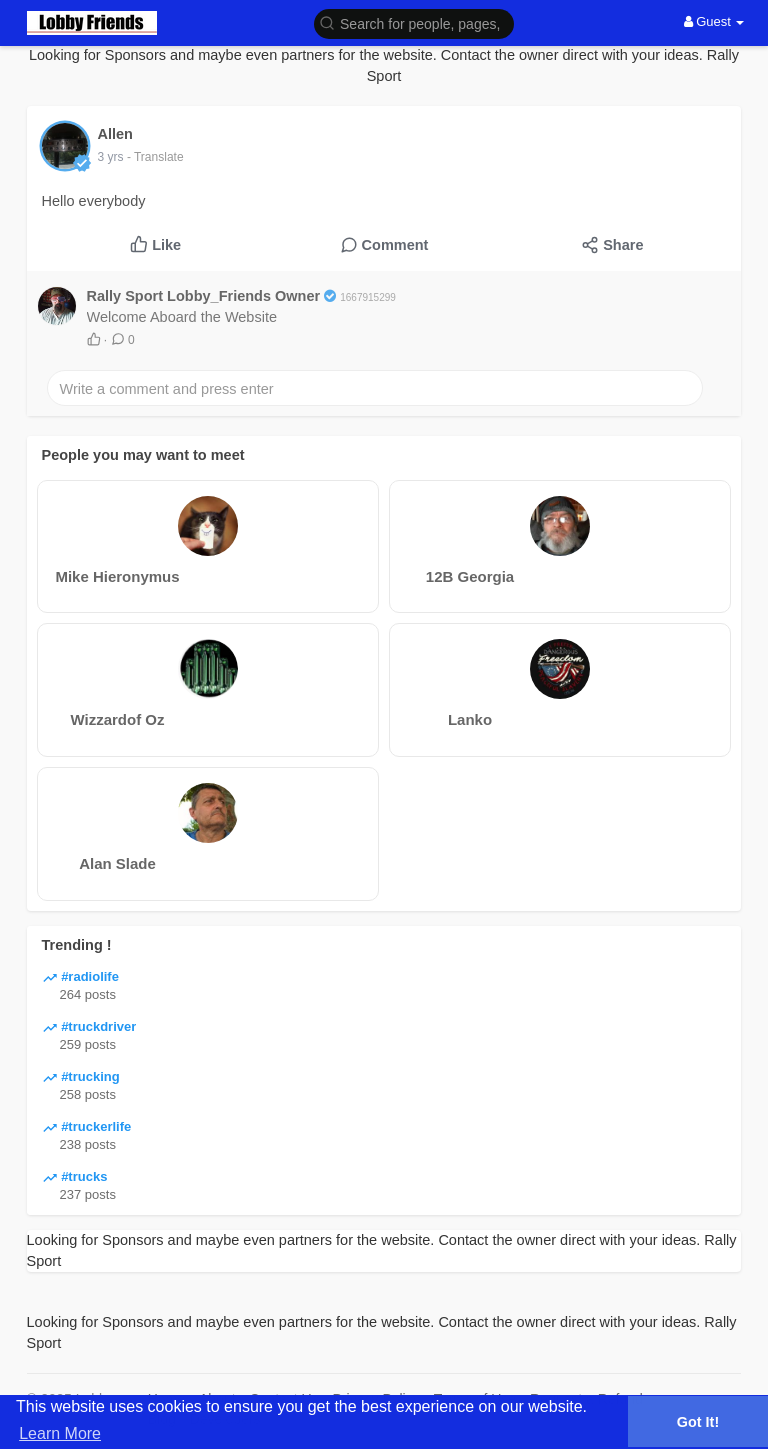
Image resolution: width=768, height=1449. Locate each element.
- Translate (155, 157)
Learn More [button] (60, 1433)
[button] (414, 22)
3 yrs (111, 157)
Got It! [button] (698, 1422)
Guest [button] (714, 21)
